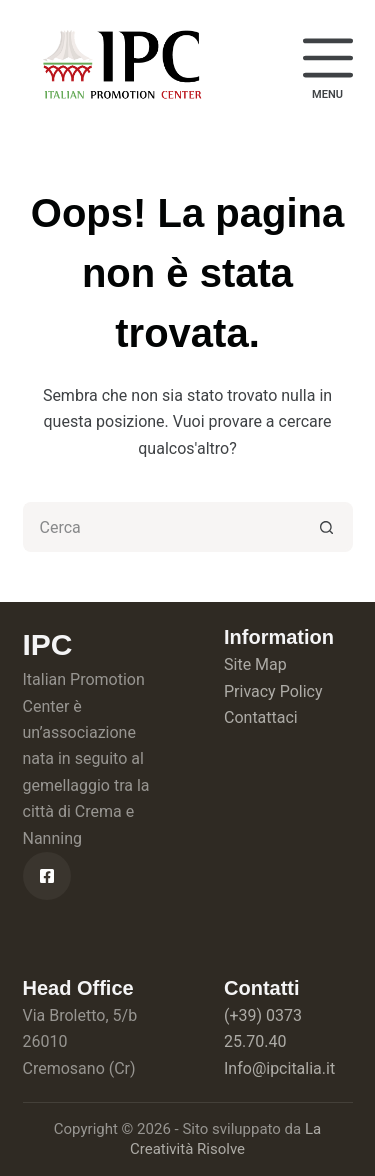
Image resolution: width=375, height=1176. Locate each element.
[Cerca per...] (163, 527)
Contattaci (261, 717)
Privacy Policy (273, 691)
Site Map (255, 664)
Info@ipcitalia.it (279, 1068)
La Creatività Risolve (225, 1139)
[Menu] (328, 66)
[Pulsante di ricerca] (328, 527)
